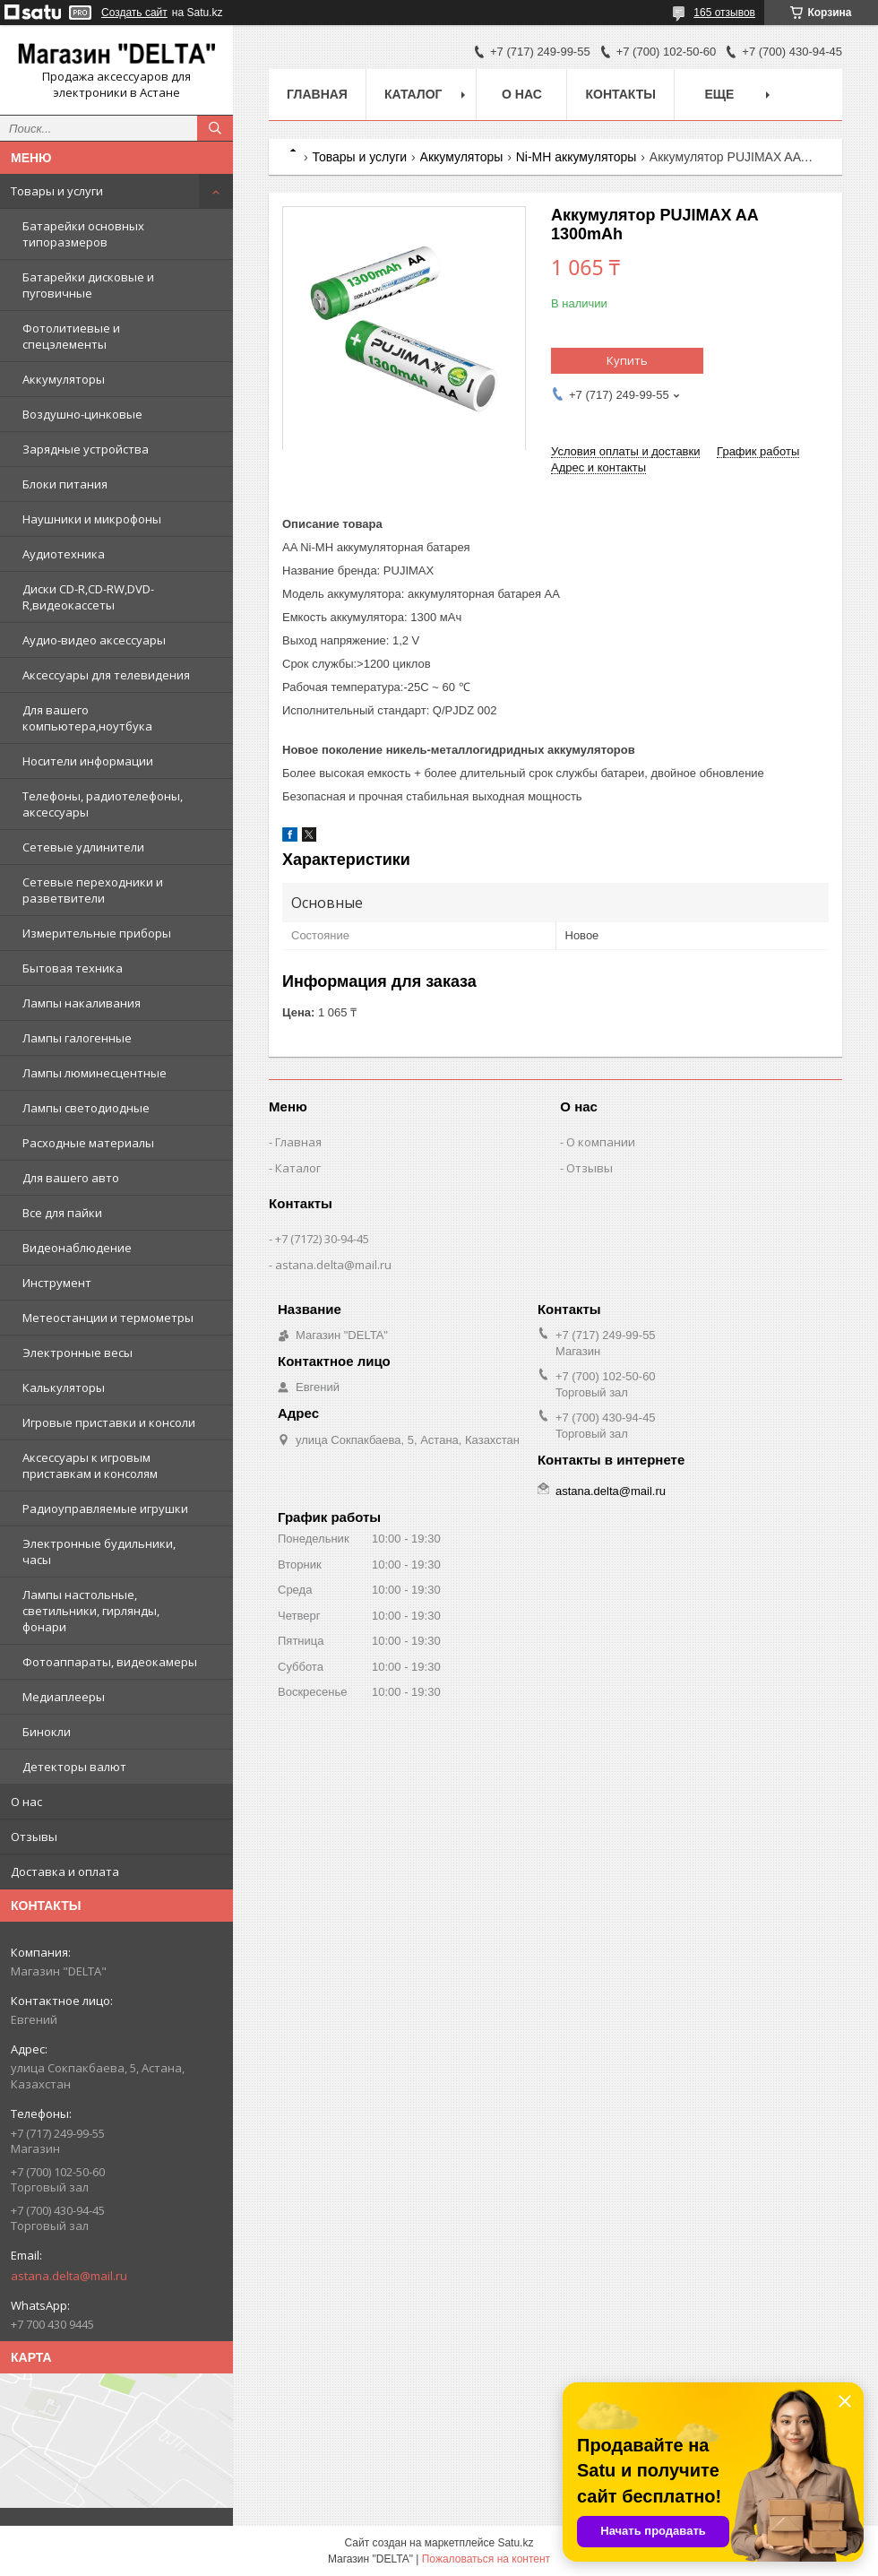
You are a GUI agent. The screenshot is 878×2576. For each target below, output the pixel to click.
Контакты (620, 94)
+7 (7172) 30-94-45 (322, 1239)
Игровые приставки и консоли (108, 1422)
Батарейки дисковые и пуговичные (88, 285)
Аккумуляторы (63, 379)
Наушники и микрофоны (91, 519)
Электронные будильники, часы (99, 1551)
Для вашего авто (70, 1178)
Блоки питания (65, 484)
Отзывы (34, 1836)
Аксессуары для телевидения (106, 675)
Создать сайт (134, 12)
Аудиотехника (63, 554)
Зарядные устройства (85, 449)
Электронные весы (77, 1352)
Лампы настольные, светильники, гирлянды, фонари (90, 1610)
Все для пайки (62, 1213)
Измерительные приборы (96, 933)
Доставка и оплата (65, 1871)
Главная (317, 94)
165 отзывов (724, 12)
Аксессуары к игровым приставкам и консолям (90, 1465)
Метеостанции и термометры (108, 1318)
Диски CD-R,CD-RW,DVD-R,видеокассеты (88, 597)
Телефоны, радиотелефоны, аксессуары (102, 804)
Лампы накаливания (81, 1003)
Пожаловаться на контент (486, 2559)
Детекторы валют (74, 1767)
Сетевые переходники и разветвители (92, 890)
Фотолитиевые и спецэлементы (71, 336)
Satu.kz (515, 2543)
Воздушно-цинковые (82, 414)
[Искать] (215, 128)
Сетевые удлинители (83, 847)
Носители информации (87, 761)
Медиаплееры (63, 1697)
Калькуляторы (63, 1387)
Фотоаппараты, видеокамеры (109, 1662)
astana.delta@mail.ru (69, 2276)
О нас (26, 1802)
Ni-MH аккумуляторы (576, 157)
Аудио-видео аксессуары (94, 640)
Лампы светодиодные (86, 1108)
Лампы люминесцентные (94, 1073)
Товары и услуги (57, 191)
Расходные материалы (88, 1143)
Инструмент (56, 1283)
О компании (600, 1142)
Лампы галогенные (77, 1038)
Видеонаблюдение (77, 1248)
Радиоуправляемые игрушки (105, 1508)
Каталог (413, 94)
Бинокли (46, 1732)
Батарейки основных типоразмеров (83, 234)
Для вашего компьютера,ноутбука (87, 718)
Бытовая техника (72, 968)
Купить (627, 360)
